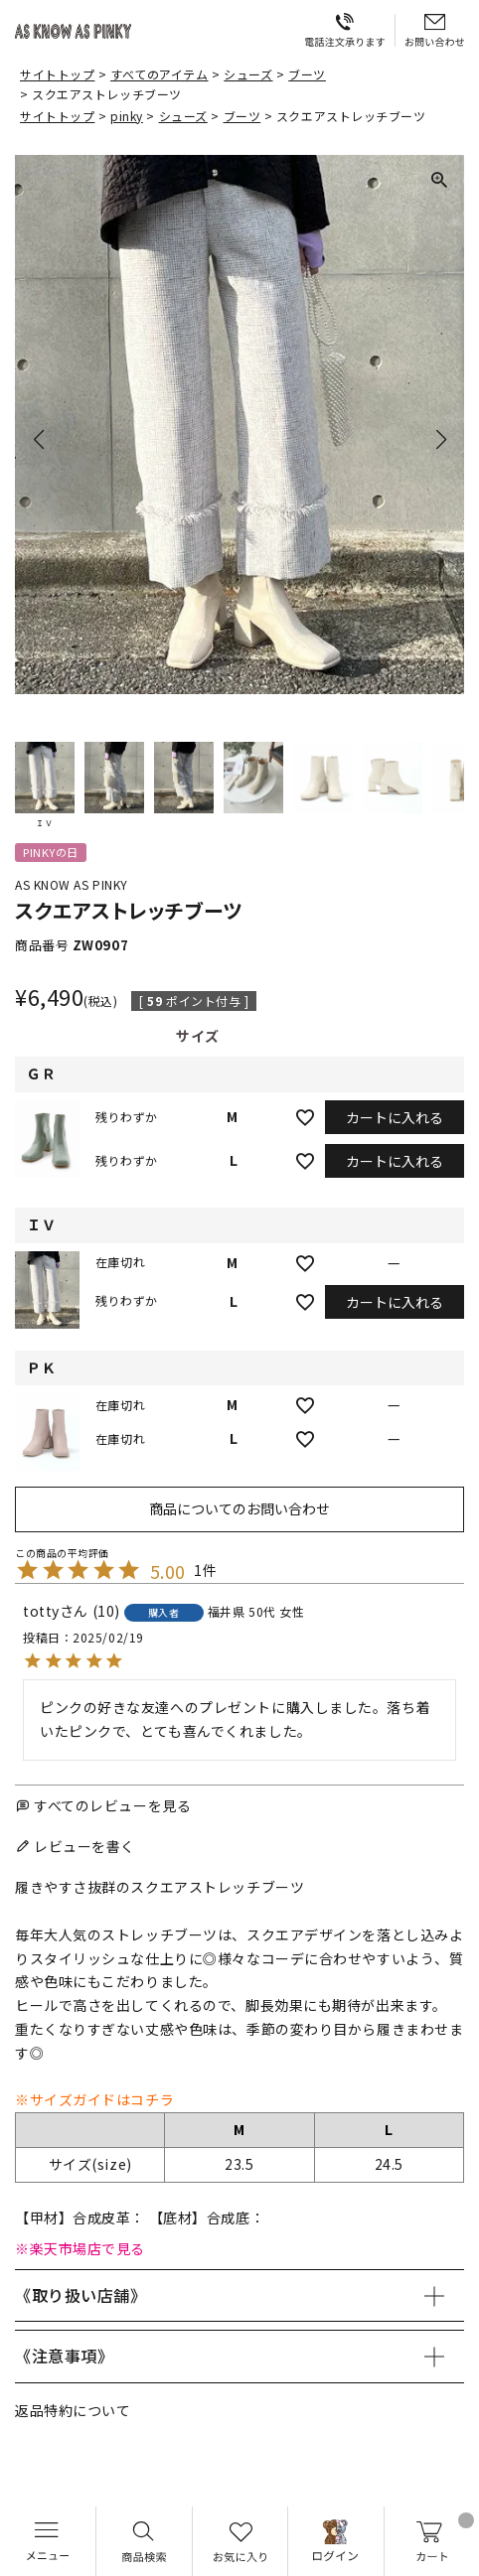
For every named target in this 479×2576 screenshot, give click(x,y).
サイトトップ (57, 74)
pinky (126, 115)
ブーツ (307, 74)
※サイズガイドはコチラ (94, 2099)
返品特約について (72, 2410)
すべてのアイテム (159, 74)
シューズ (248, 74)
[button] (45, 785)
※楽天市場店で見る (80, 2248)
